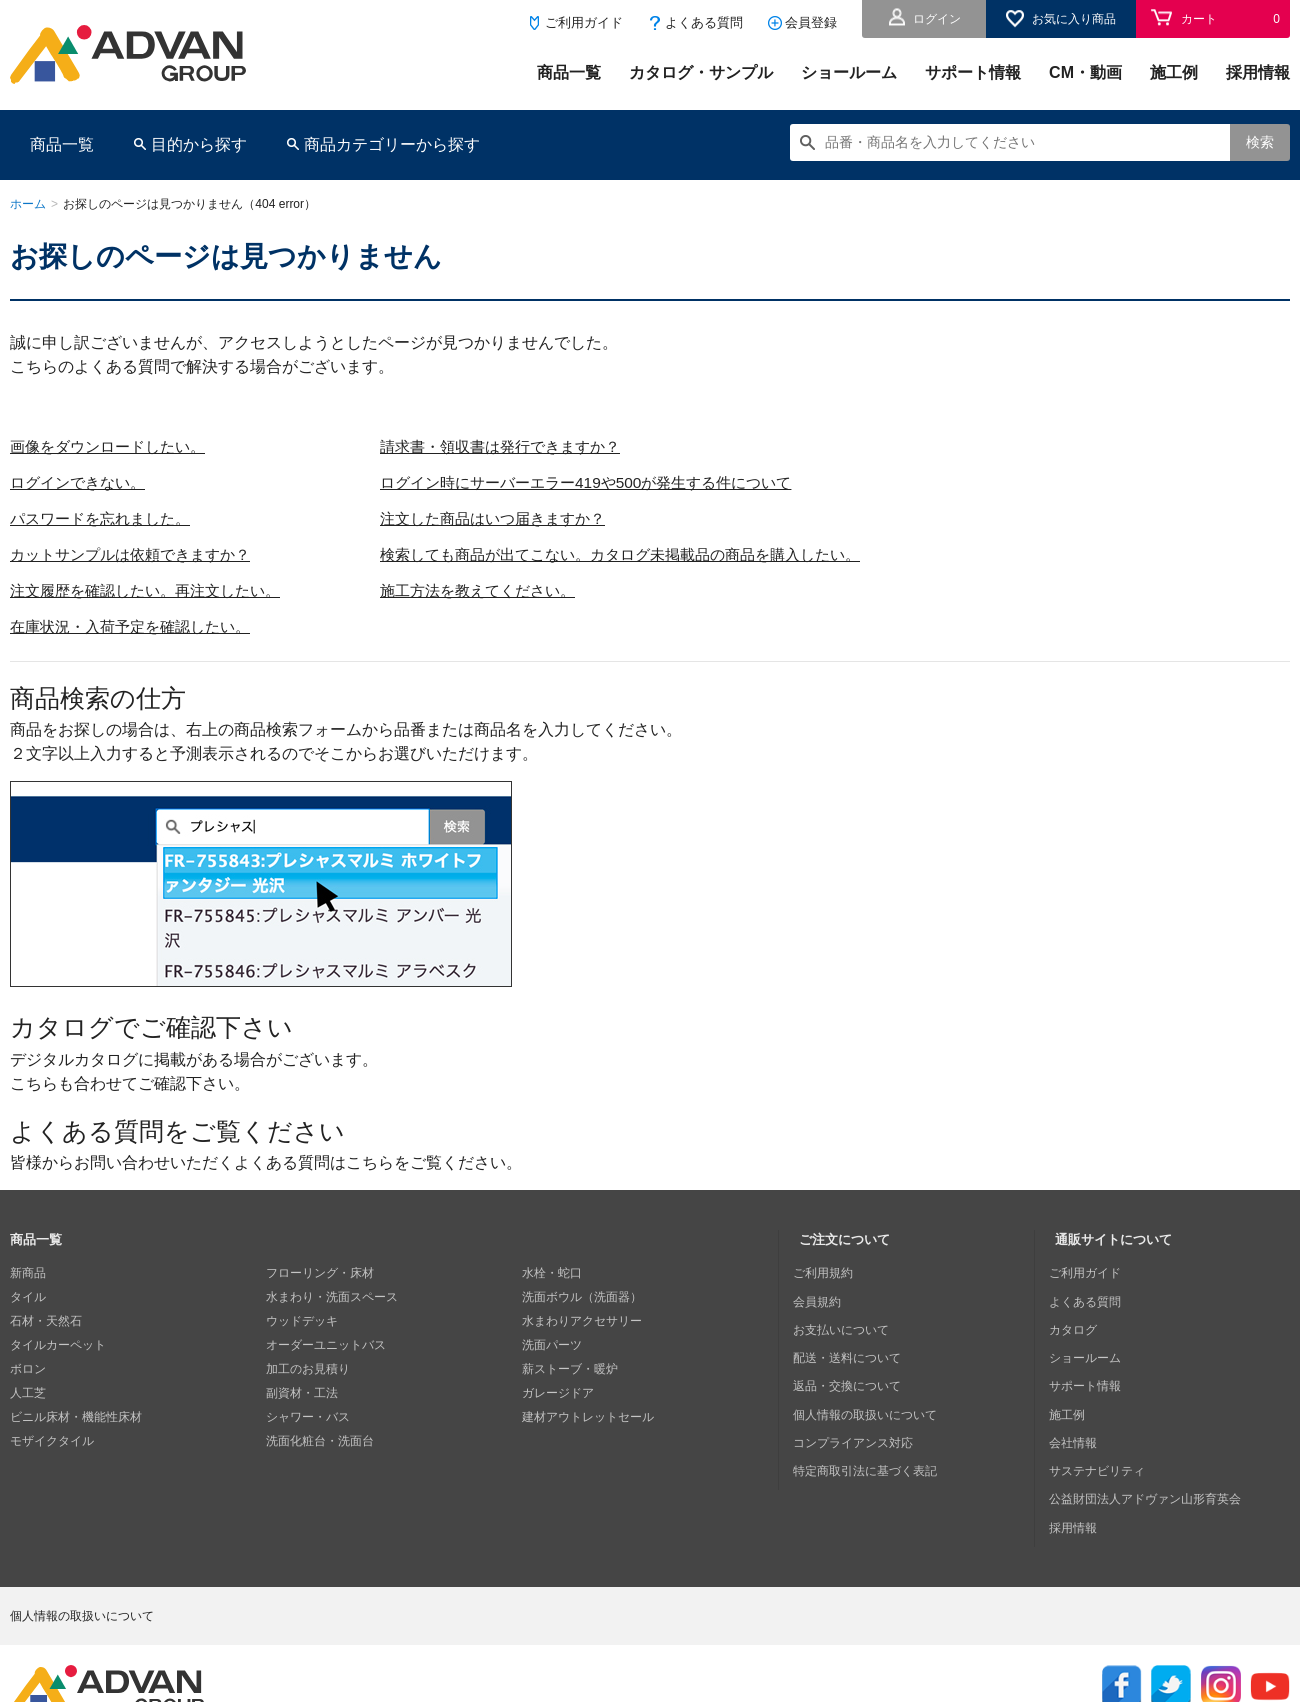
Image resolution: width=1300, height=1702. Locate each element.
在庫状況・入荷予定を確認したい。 (138, 626)
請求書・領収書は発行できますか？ (526, 446)
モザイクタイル (52, 1441)
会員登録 (811, 22)
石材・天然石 (46, 1321)
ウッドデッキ (302, 1321)
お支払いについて (847, 1321)
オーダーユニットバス (326, 1345)
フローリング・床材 (320, 1273)
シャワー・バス (308, 1417)
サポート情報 (973, 72)
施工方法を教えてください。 (502, 590)
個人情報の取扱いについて (871, 1393)
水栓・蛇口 (552, 1273)
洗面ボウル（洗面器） (582, 1297)
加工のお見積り (308, 1369)
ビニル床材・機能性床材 (76, 1417)
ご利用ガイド (584, 22)
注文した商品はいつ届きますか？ (518, 518)
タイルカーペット (58, 1345)
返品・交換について (853, 1369)
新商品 (28, 1273)
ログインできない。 (82, 482)
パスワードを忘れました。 (106, 518)
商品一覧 (569, 72)
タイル (28, 1297)
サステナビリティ (1103, 1441)
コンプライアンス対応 (859, 1417)
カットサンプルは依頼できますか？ (138, 554)
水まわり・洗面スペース (332, 1297)
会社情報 (1079, 1417)
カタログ (1079, 1321)
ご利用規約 (829, 1273)
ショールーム (849, 72)
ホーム (28, 204)
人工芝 (28, 1393)
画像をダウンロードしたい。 (114, 446)
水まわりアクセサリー (582, 1321)
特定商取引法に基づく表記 (871, 1441)
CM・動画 (1085, 72)
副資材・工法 (302, 1393)
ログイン (937, 19)
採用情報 (1258, 72)
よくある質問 (704, 22)
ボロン (28, 1369)
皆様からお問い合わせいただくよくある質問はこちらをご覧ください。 (266, 1162)
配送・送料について (853, 1345)
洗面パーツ (552, 1345)
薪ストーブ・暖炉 (570, 1369)
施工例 (1174, 72)
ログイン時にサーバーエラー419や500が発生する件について (616, 482)
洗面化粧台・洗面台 (320, 1441)
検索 (1260, 142)
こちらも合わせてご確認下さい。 (130, 1083)
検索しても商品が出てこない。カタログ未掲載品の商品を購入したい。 (654, 554)
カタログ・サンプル (701, 72)
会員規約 (823, 1297)
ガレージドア (558, 1393)
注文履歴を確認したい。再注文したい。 (154, 590)
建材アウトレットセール (588, 1417)
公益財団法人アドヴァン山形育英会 (1151, 1465)
